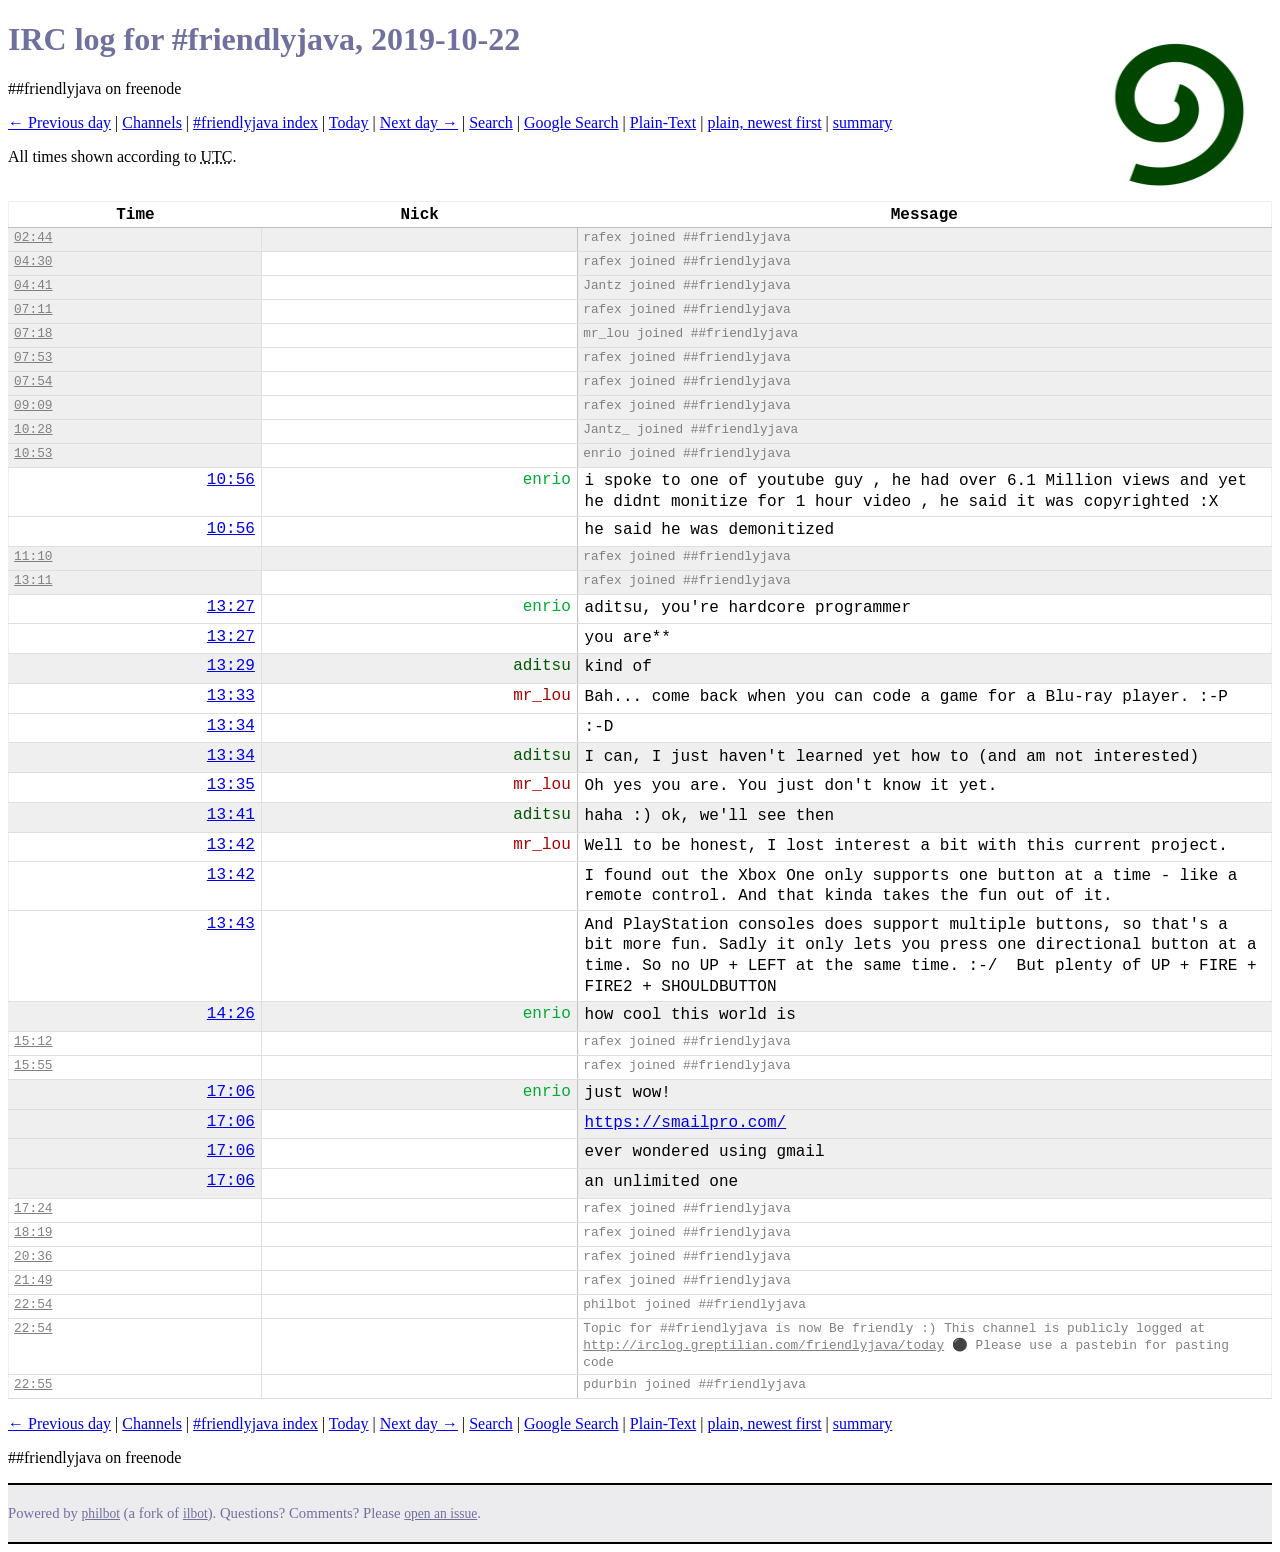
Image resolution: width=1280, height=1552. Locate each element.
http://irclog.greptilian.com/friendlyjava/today (763, 1345)
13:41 (231, 815)
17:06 (231, 1092)
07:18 (33, 333)
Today (349, 122)
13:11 (33, 580)
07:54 (33, 381)
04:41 (33, 285)
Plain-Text (663, 122)
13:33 (231, 696)
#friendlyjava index (255, 122)
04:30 (33, 261)
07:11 (33, 309)
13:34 (231, 726)
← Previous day (59, 122)
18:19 (33, 1232)
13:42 (231, 845)
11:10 (33, 556)
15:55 (33, 1065)
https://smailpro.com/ (686, 1123)
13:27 (231, 607)
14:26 (231, 1014)
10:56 (231, 480)
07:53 (33, 357)
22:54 (33, 1304)
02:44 (33, 237)
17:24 (33, 1208)
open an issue (440, 1513)
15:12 (33, 1041)
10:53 (33, 453)
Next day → (419, 122)
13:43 (231, 924)
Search (491, 122)
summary (863, 122)
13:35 (231, 785)
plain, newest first (764, 122)
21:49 (33, 1280)
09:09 (33, 405)
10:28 (33, 429)
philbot (101, 1513)
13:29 (231, 666)
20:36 (33, 1256)
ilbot (195, 1513)
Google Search (571, 122)
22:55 (33, 1384)
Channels (152, 122)
